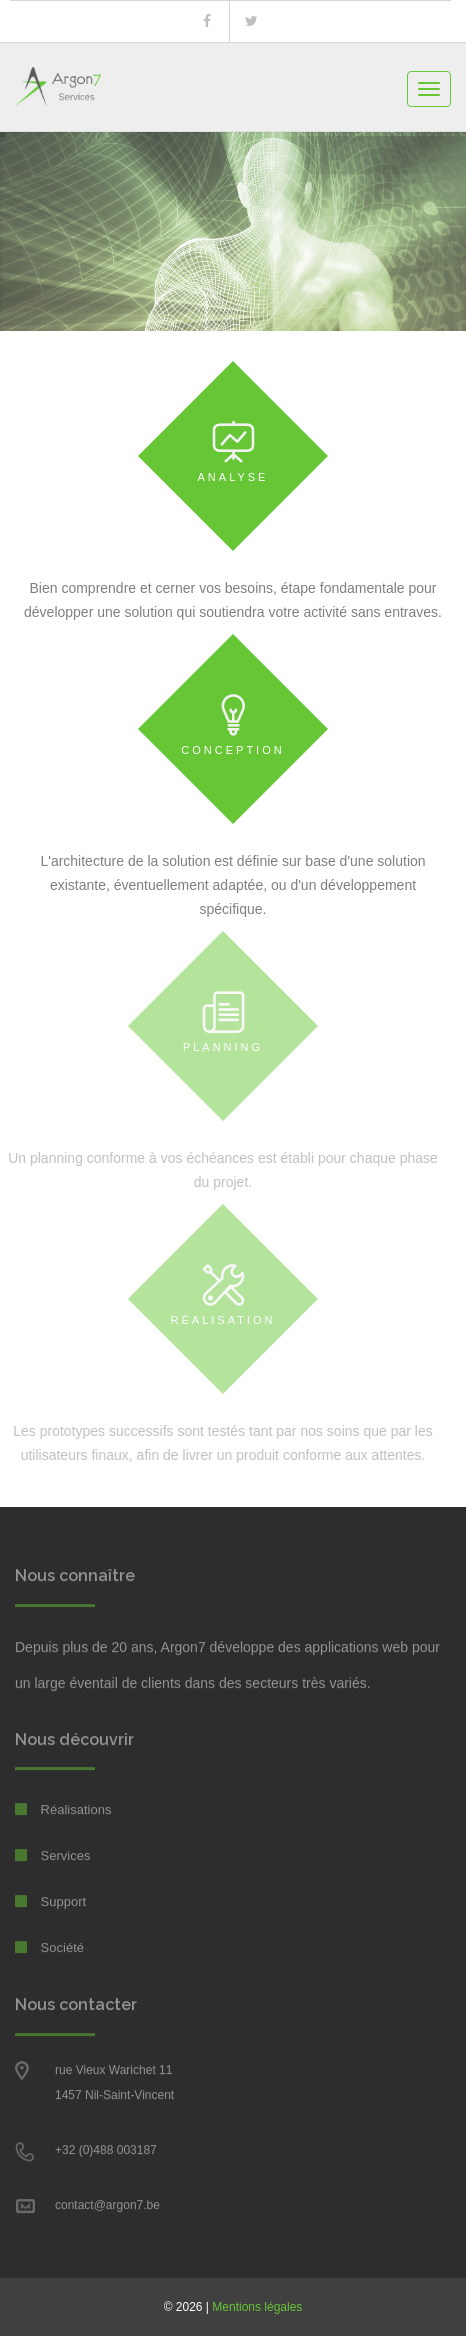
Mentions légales (257, 2307)
